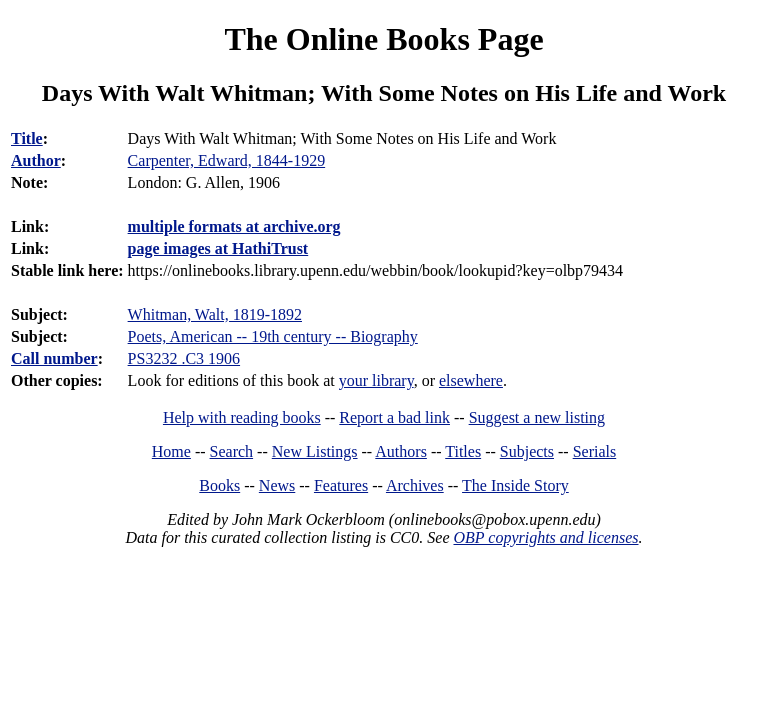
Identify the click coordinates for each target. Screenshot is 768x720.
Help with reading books (242, 417)
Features (341, 485)
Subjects (527, 451)
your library (376, 380)
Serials (595, 451)
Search (232, 451)
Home (171, 451)
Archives (415, 485)
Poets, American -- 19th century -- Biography (273, 336)
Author (36, 160)
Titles (463, 451)
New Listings (315, 451)
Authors (401, 451)
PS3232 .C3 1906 (184, 358)
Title (27, 138)
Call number (54, 358)
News (277, 485)
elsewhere (471, 380)
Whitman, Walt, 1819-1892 (215, 314)
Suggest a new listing (537, 417)
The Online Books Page (383, 39)
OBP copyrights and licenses (545, 537)
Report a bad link (394, 417)
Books (219, 485)
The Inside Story (515, 485)
